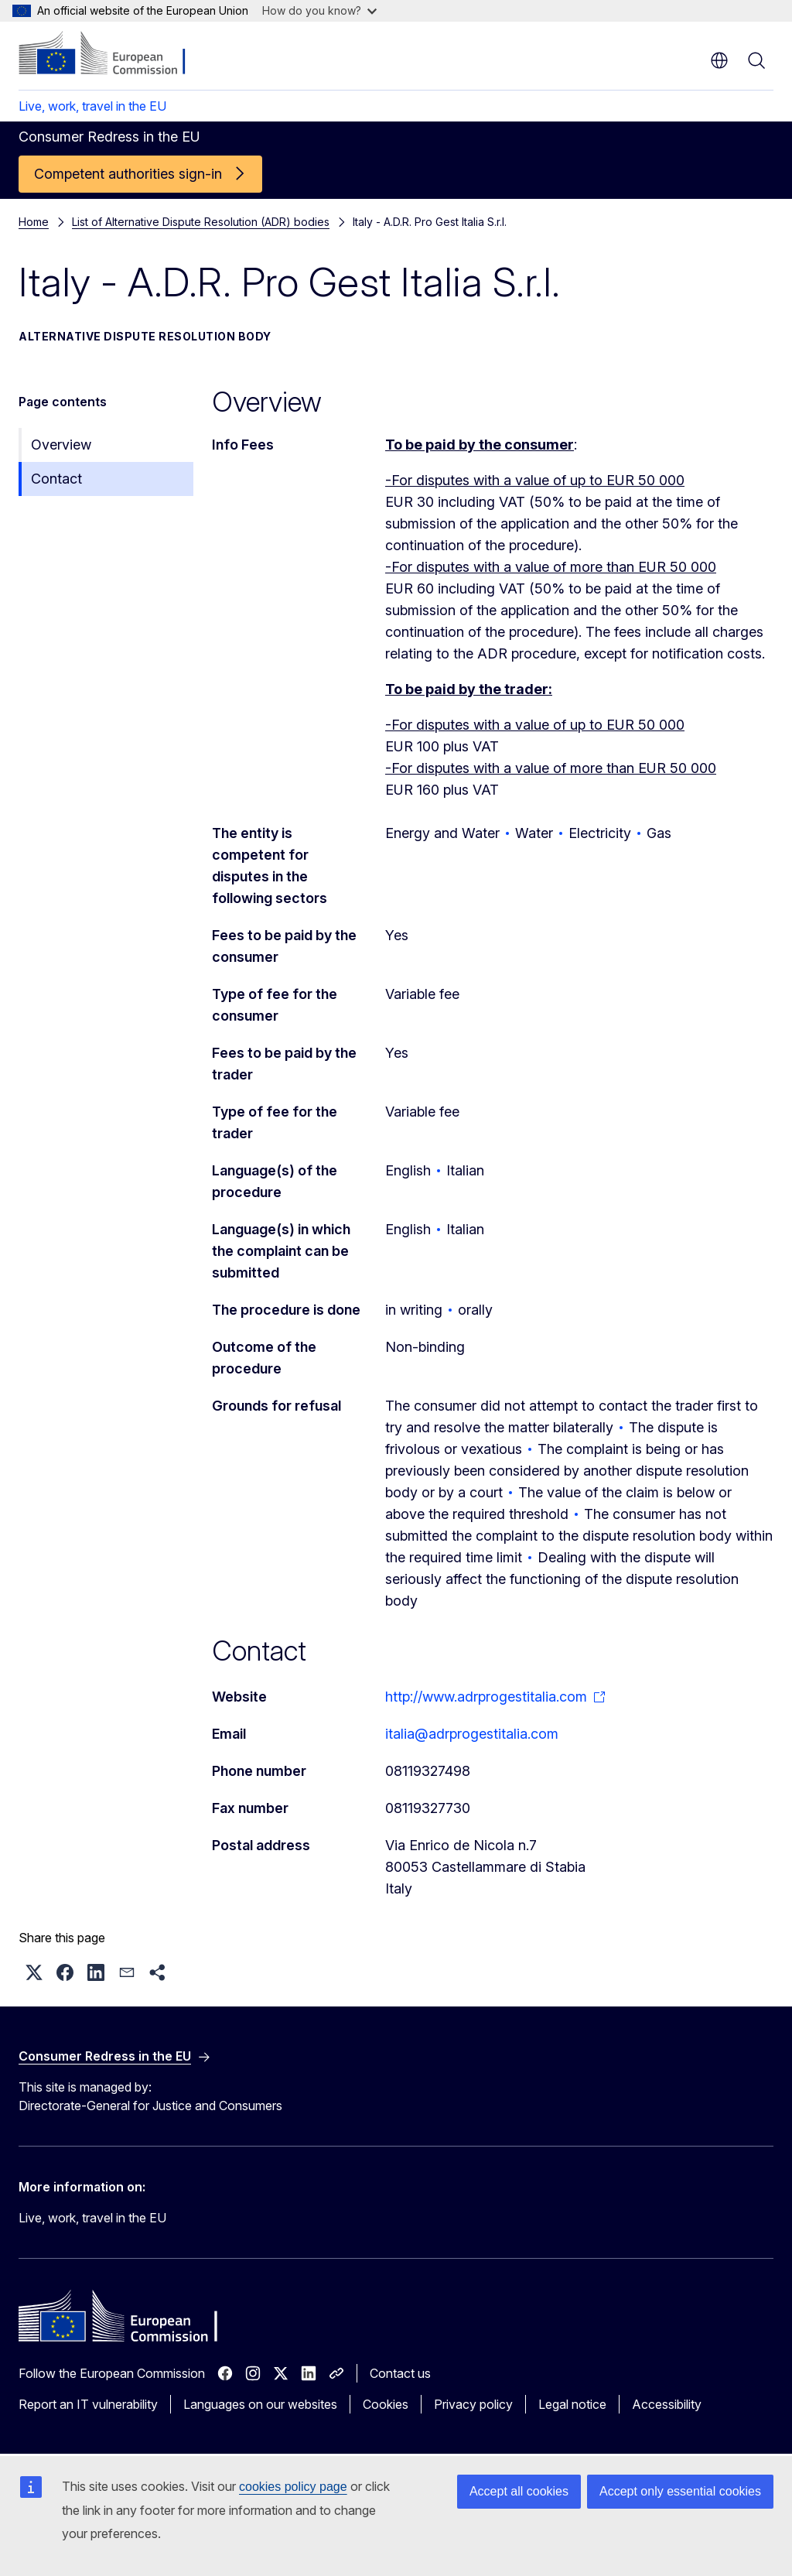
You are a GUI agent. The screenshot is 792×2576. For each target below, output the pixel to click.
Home (34, 221)
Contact (56, 478)
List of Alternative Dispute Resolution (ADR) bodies (200, 221)
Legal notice (572, 2404)
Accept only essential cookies (680, 2491)
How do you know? (319, 10)
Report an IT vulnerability (88, 2404)
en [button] (719, 60)
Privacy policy (473, 2404)
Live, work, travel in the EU (92, 106)
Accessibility (667, 2404)
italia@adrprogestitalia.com (471, 1734)
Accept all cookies (518, 2491)
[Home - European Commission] (113, 54)
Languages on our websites (260, 2404)
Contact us (400, 2373)
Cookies (385, 2404)
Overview (61, 444)
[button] (34, 1972)
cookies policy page (293, 2486)
